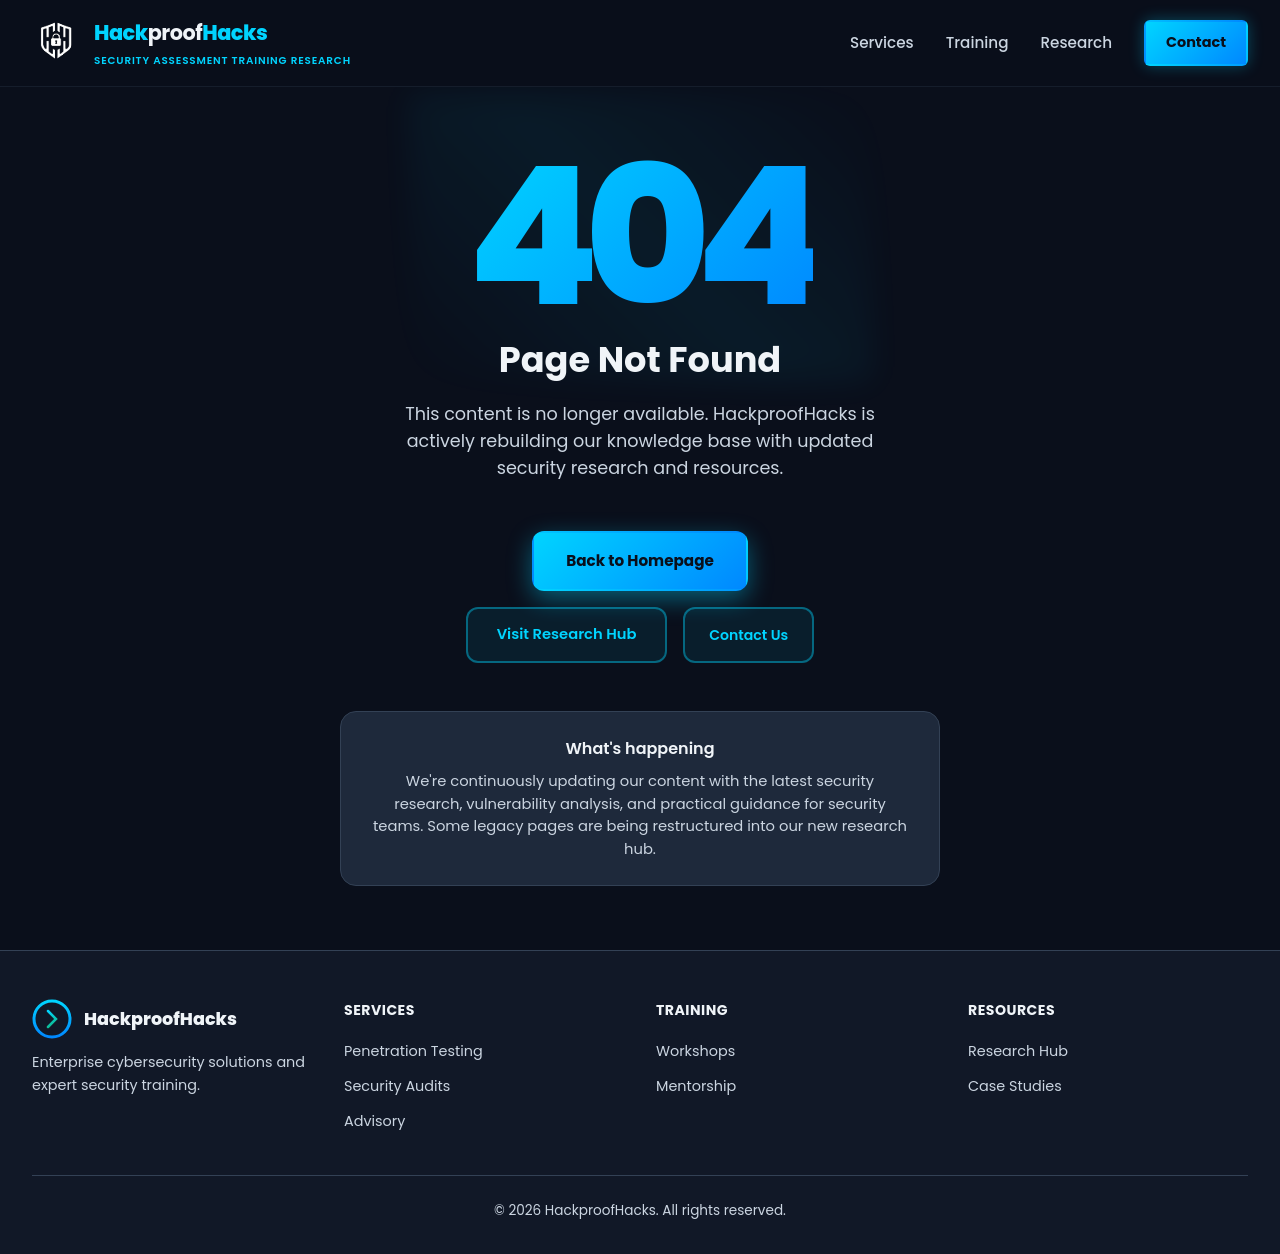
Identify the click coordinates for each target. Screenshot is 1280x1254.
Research (1076, 42)
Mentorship (696, 1086)
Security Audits (397, 1086)
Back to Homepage (640, 560)
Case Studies (1015, 1086)
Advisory (374, 1121)
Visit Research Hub (567, 634)
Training (977, 42)
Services (882, 42)
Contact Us (748, 635)
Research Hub (1018, 1051)
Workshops (695, 1051)
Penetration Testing (413, 1051)
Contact (1196, 42)
